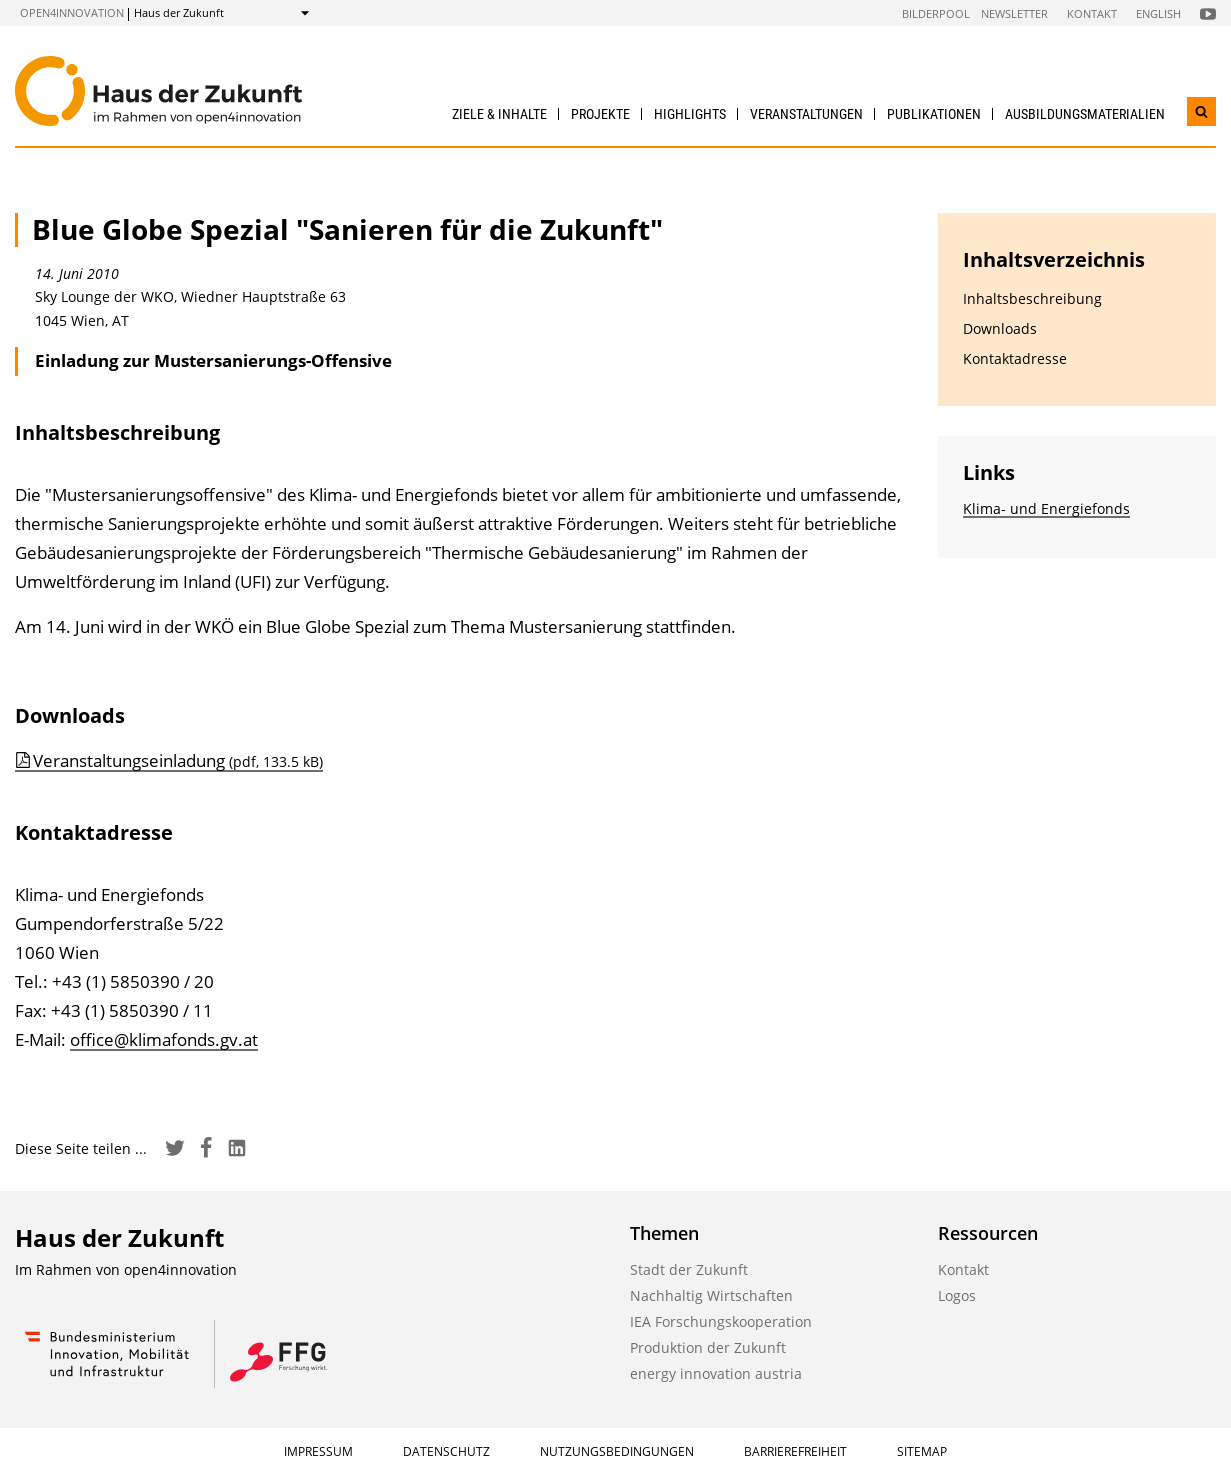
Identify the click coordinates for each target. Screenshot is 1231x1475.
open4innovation (72, 12)
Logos (957, 1295)
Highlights (690, 114)
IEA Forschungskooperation (721, 1321)
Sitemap (922, 1451)
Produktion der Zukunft (708, 1347)
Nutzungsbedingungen (617, 1451)
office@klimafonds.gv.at (164, 1039)
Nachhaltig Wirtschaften (711, 1295)
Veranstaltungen (806, 114)
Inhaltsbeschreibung (1032, 298)
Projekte (600, 114)
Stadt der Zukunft (689, 1269)
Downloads (1000, 328)
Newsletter (1014, 13)
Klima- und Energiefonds (1046, 508)
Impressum (318, 1451)
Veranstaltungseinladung (178, 760)
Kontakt (1092, 13)
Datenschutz (446, 1451)
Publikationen (934, 114)
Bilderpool (936, 13)
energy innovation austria (716, 1373)
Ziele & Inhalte (499, 114)
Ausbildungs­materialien (1085, 114)
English (1158, 13)
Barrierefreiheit (795, 1451)
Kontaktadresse (1015, 358)
